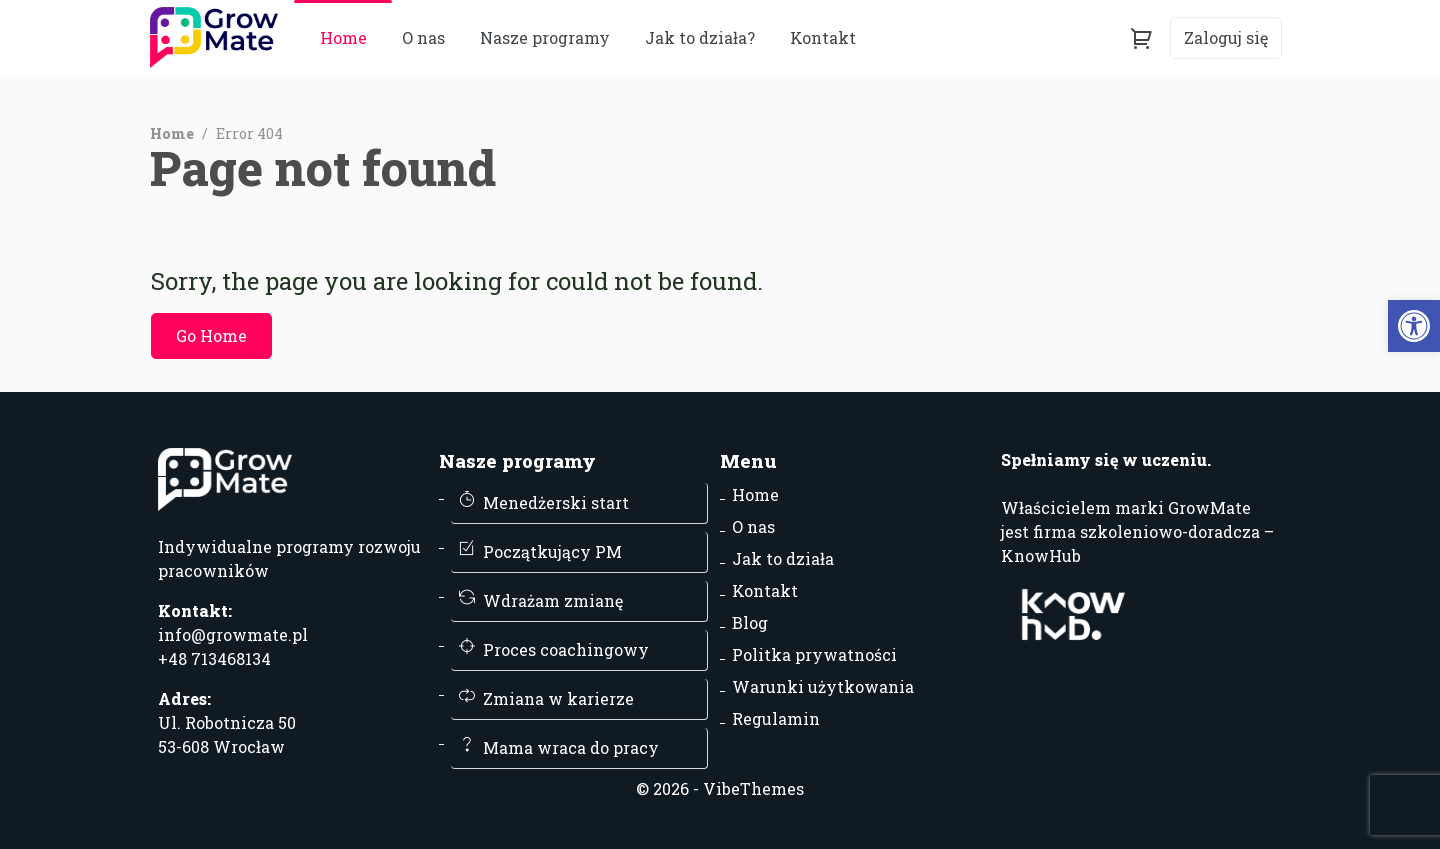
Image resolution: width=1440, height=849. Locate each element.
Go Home (211, 335)
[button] (1414, 326)
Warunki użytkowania (823, 686)
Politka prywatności (814, 654)
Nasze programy (545, 37)
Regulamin (776, 718)
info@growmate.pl (233, 634)
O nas (423, 37)
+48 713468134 (214, 658)
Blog (750, 622)
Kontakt (765, 590)
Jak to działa (783, 558)
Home (343, 37)
